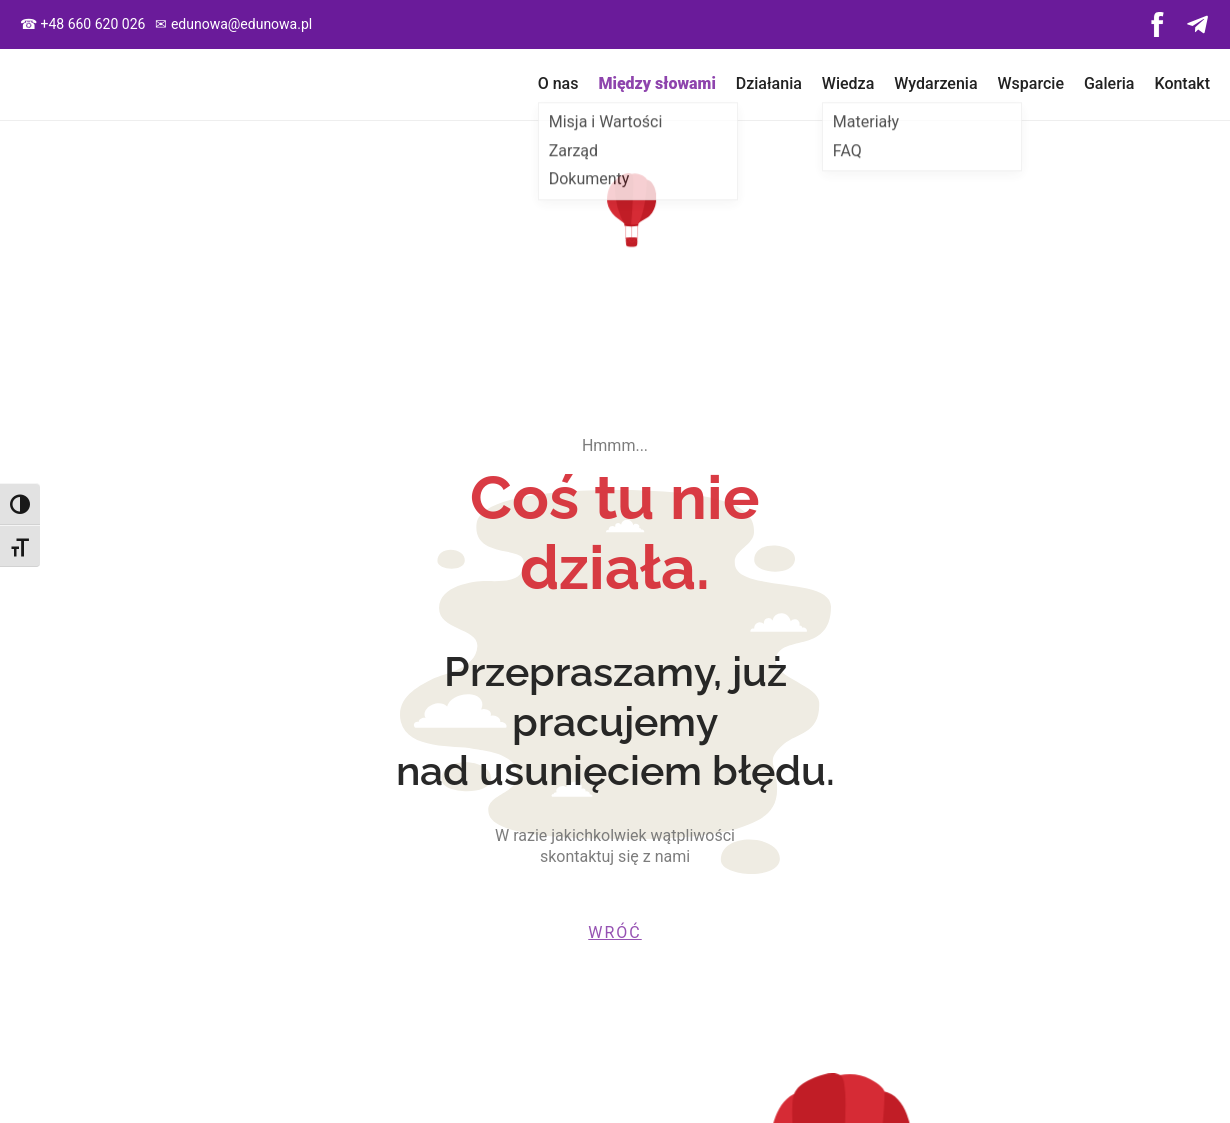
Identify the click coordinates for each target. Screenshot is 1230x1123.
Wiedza (848, 83)
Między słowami (656, 83)
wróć (614, 932)
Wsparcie (1031, 83)
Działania (769, 83)
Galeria (1109, 83)
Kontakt (1182, 83)
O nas (558, 83)
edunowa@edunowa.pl (241, 24)
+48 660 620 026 (92, 24)
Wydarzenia (935, 83)
